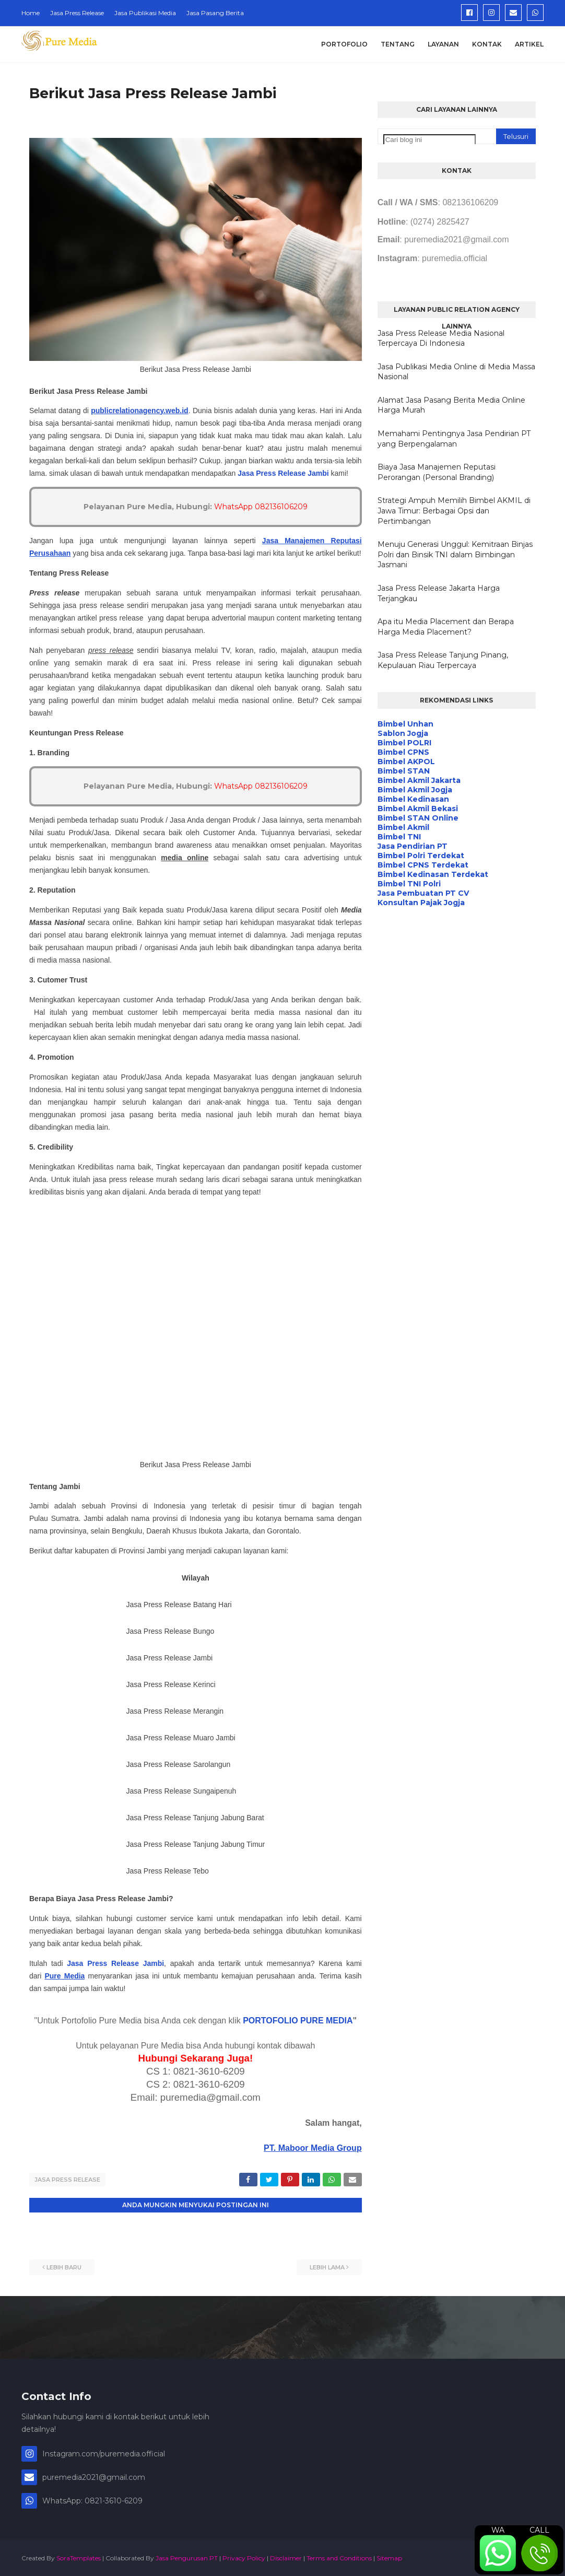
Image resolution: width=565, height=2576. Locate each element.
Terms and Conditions (339, 2557)
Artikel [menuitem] (529, 44)
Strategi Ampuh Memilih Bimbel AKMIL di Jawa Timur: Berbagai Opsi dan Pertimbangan (454, 510)
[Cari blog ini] (429, 139)
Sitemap (389, 2557)
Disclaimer (286, 2557)
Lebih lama (327, 2266)
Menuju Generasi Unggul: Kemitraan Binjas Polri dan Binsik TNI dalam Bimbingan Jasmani (455, 554)
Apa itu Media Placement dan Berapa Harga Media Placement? (446, 627)
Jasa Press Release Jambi (283, 473)
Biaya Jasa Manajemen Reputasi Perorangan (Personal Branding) (437, 472)
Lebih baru (63, 2266)
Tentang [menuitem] (398, 44)
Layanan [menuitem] (443, 44)
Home (30, 13)
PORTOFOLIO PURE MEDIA (297, 2020)
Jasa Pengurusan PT (187, 2557)
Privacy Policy (243, 2557)
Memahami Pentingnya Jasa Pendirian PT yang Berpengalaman (454, 439)
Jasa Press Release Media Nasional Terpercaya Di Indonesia (441, 338)
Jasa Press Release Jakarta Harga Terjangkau (439, 593)
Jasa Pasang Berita (215, 13)
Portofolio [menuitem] (344, 44)
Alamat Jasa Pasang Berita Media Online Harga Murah (451, 405)
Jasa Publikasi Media (145, 13)
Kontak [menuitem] (487, 44)
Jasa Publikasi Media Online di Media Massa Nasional (456, 372)
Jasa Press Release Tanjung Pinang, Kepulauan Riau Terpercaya (443, 660)
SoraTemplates (78, 2557)
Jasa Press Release (77, 13)
